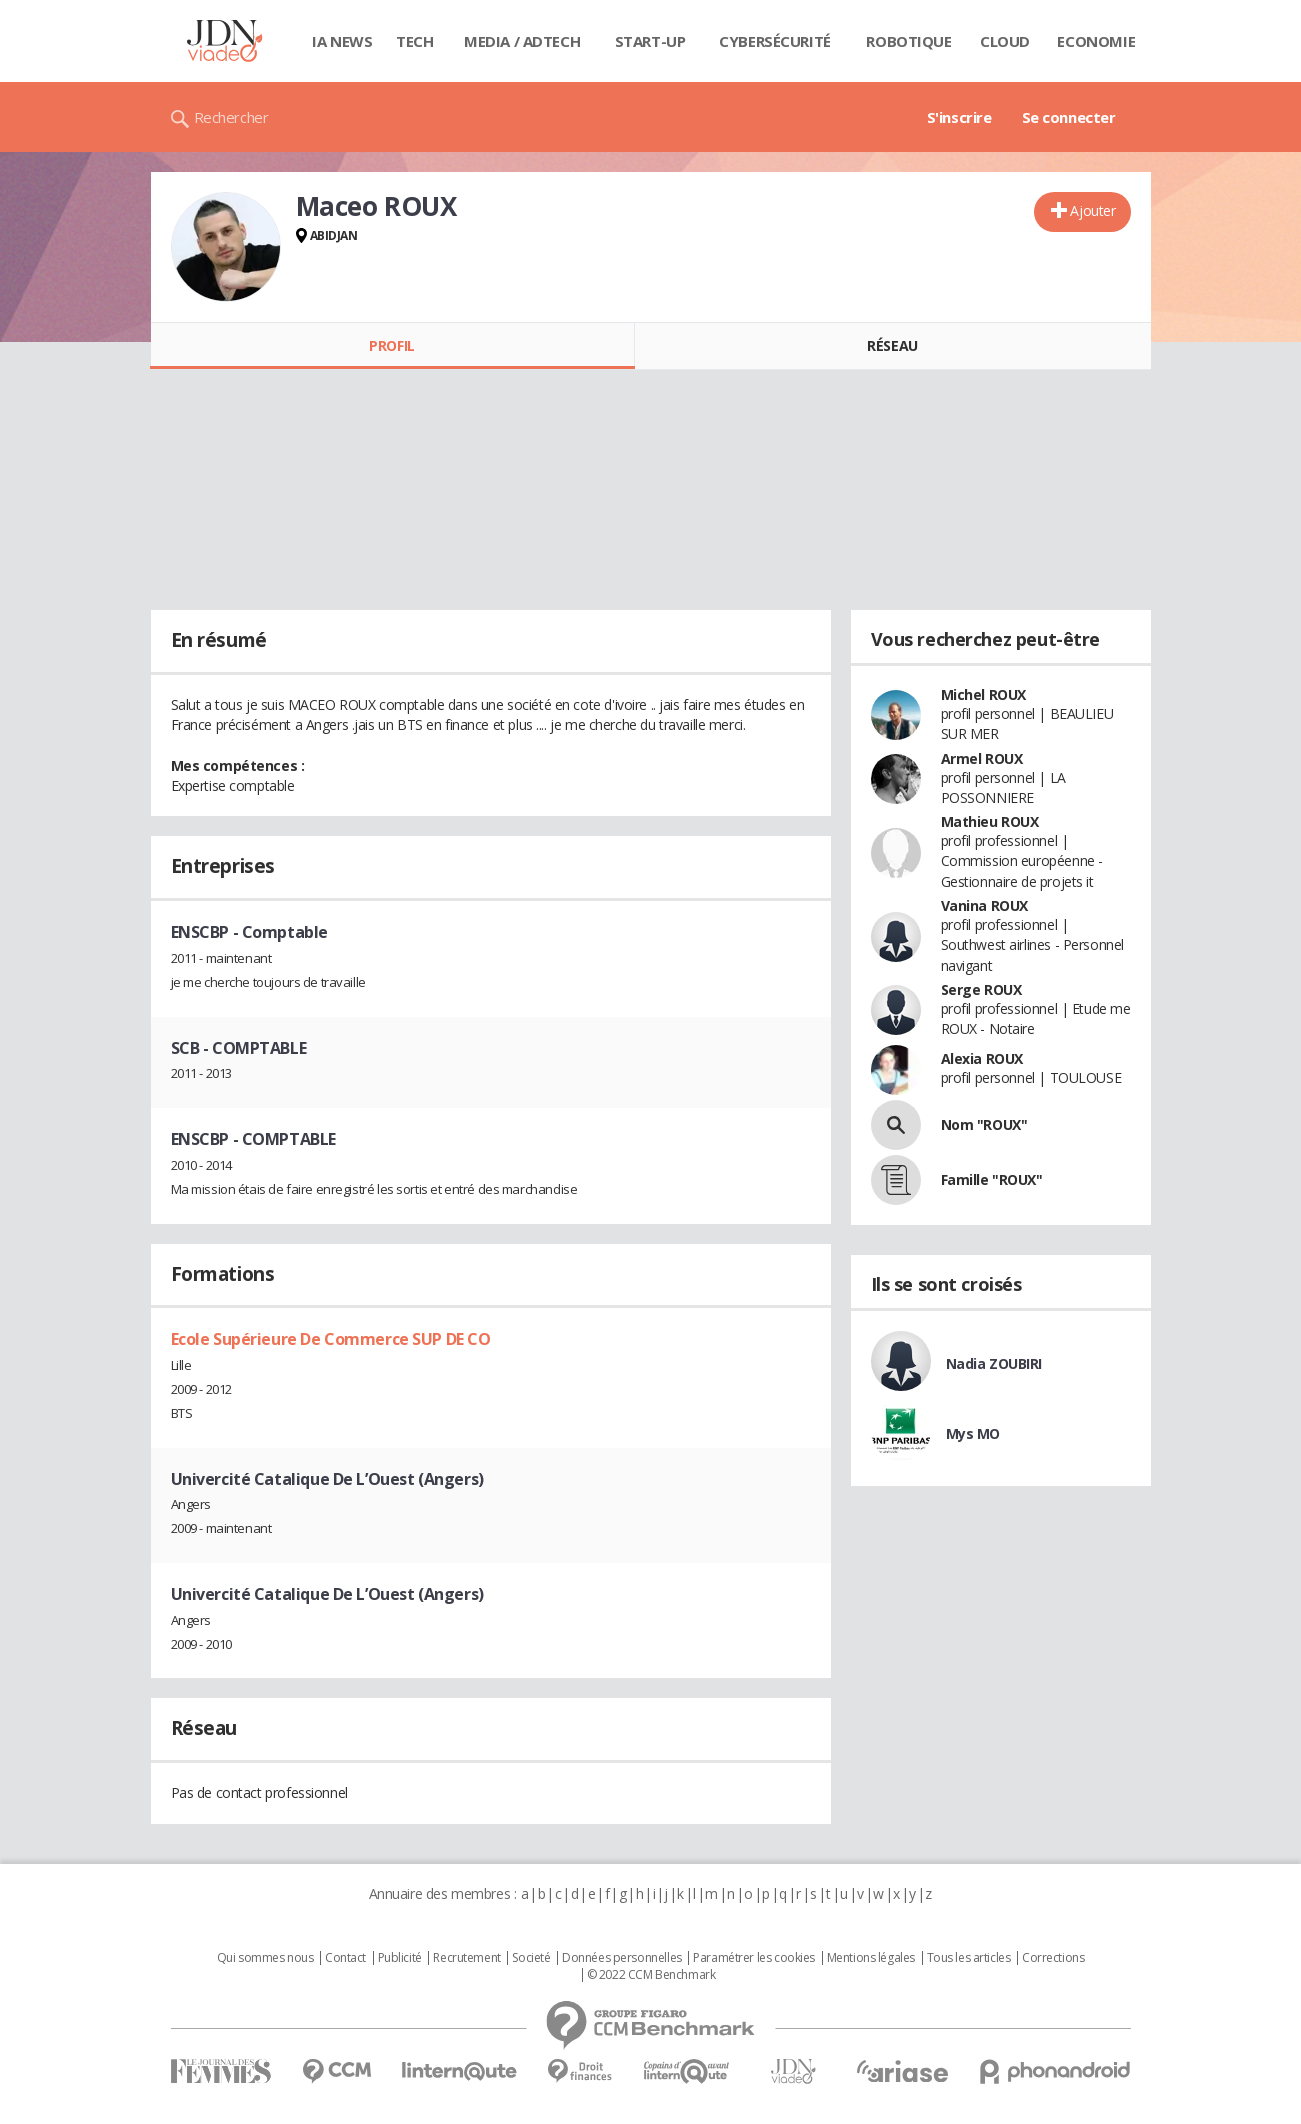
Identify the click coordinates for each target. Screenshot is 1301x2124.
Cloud (1005, 41)
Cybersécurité (775, 41)
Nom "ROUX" (984, 1124)
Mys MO (973, 1433)
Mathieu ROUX (990, 821)
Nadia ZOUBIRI (994, 1363)
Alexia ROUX (982, 1058)
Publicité (400, 1958)
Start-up (650, 41)
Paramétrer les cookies (754, 1958)
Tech (414, 41)
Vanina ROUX (984, 905)
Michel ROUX (983, 694)
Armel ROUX (982, 758)
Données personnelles (622, 1958)
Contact (345, 1958)
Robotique (908, 41)
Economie (1096, 41)
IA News (342, 41)
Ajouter (1092, 210)
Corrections (1053, 1958)
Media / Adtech (522, 41)
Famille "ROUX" (992, 1179)
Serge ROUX (981, 989)
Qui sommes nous (265, 1958)
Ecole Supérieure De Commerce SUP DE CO (331, 1339)
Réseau (892, 345)
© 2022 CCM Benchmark (651, 1975)
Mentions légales (871, 1958)
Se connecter (1069, 117)
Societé (531, 1958)
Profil (391, 345)
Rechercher (231, 117)
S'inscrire (959, 117)
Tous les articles (969, 1958)
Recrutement (466, 1958)
